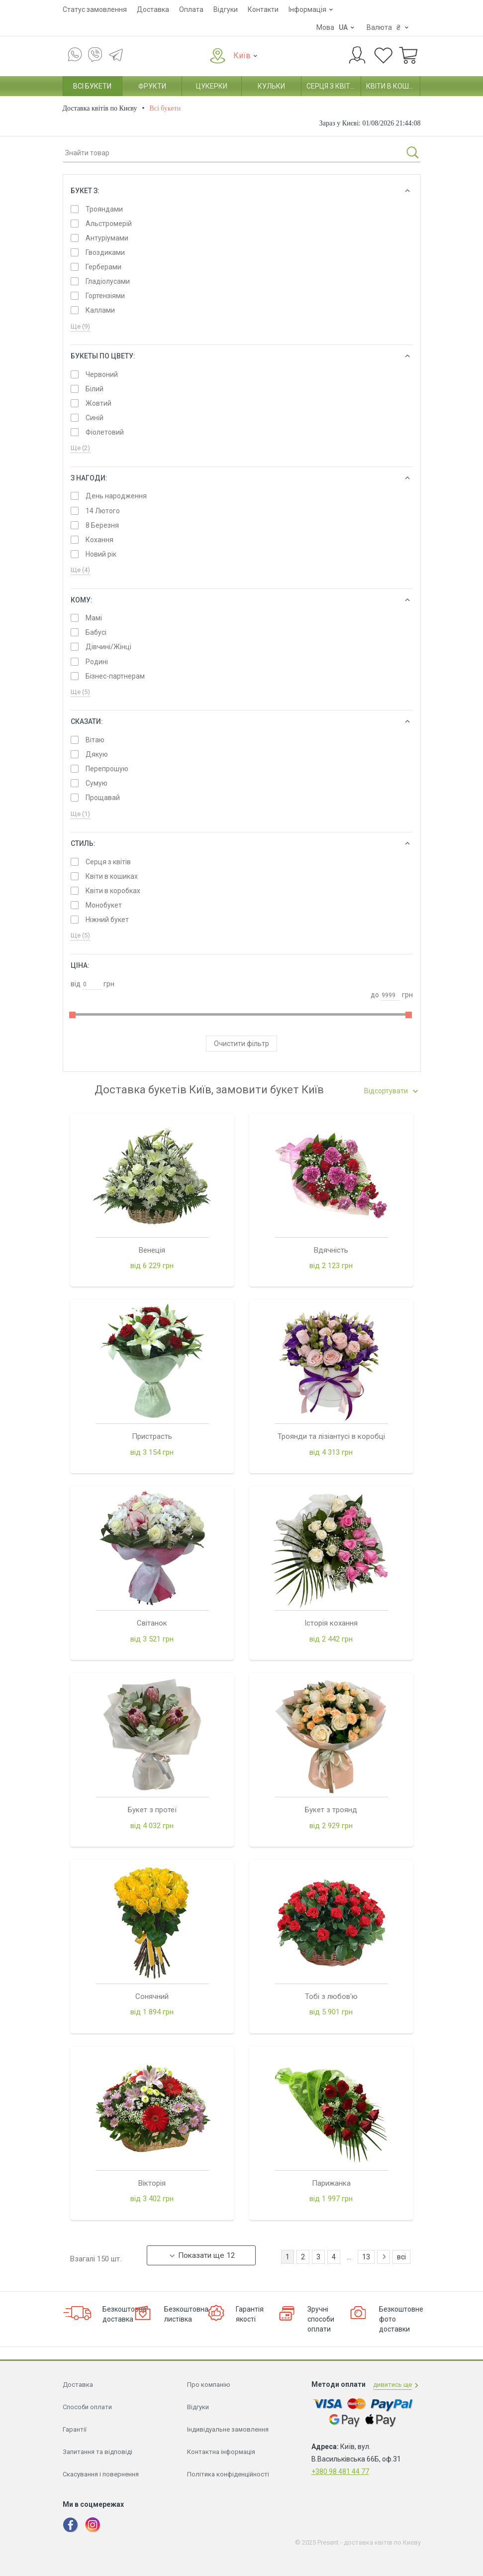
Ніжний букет (107, 920)
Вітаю (95, 740)
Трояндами (104, 209)
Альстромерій (109, 224)
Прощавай (103, 798)
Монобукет (104, 905)
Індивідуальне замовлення (228, 1682)
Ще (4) (80, 570)
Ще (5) (80, 692)
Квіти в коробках (113, 891)
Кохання (99, 540)
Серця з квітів (331, 86)
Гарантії (75, 1682)
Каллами (100, 310)
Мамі (94, 618)
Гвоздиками (105, 252)
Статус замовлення (95, 9)
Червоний (102, 374)
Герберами (103, 267)
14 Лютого (103, 511)
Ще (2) (80, 448)
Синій (94, 418)
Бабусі (96, 632)
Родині (97, 662)
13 (366, 1510)
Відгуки (225, 9)
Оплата (191, 9)
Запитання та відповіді (97, 1705)
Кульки (271, 86)
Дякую (97, 754)
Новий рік (101, 554)
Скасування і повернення (101, 1727)
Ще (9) (80, 326)
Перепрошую (107, 769)
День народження (116, 496)
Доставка (153, 9)
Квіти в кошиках (393, 86)
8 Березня (102, 525)
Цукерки (211, 86)
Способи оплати (87, 1660)
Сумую (96, 783)
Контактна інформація (221, 1705)
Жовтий (98, 403)
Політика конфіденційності (228, 1727)
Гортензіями (105, 296)
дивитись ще (392, 1637)
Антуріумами (107, 238)
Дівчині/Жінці (108, 647)
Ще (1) (80, 814)
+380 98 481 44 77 (340, 1725)
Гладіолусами (108, 281)
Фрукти (152, 86)
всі (401, 1510)
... (349, 1510)
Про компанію (208, 1637)
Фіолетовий (105, 432)
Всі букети (92, 86)
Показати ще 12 (202, 1508)
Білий (94, 389)
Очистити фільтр (241, 1044)
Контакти (263, 9)
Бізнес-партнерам (115, 676)
